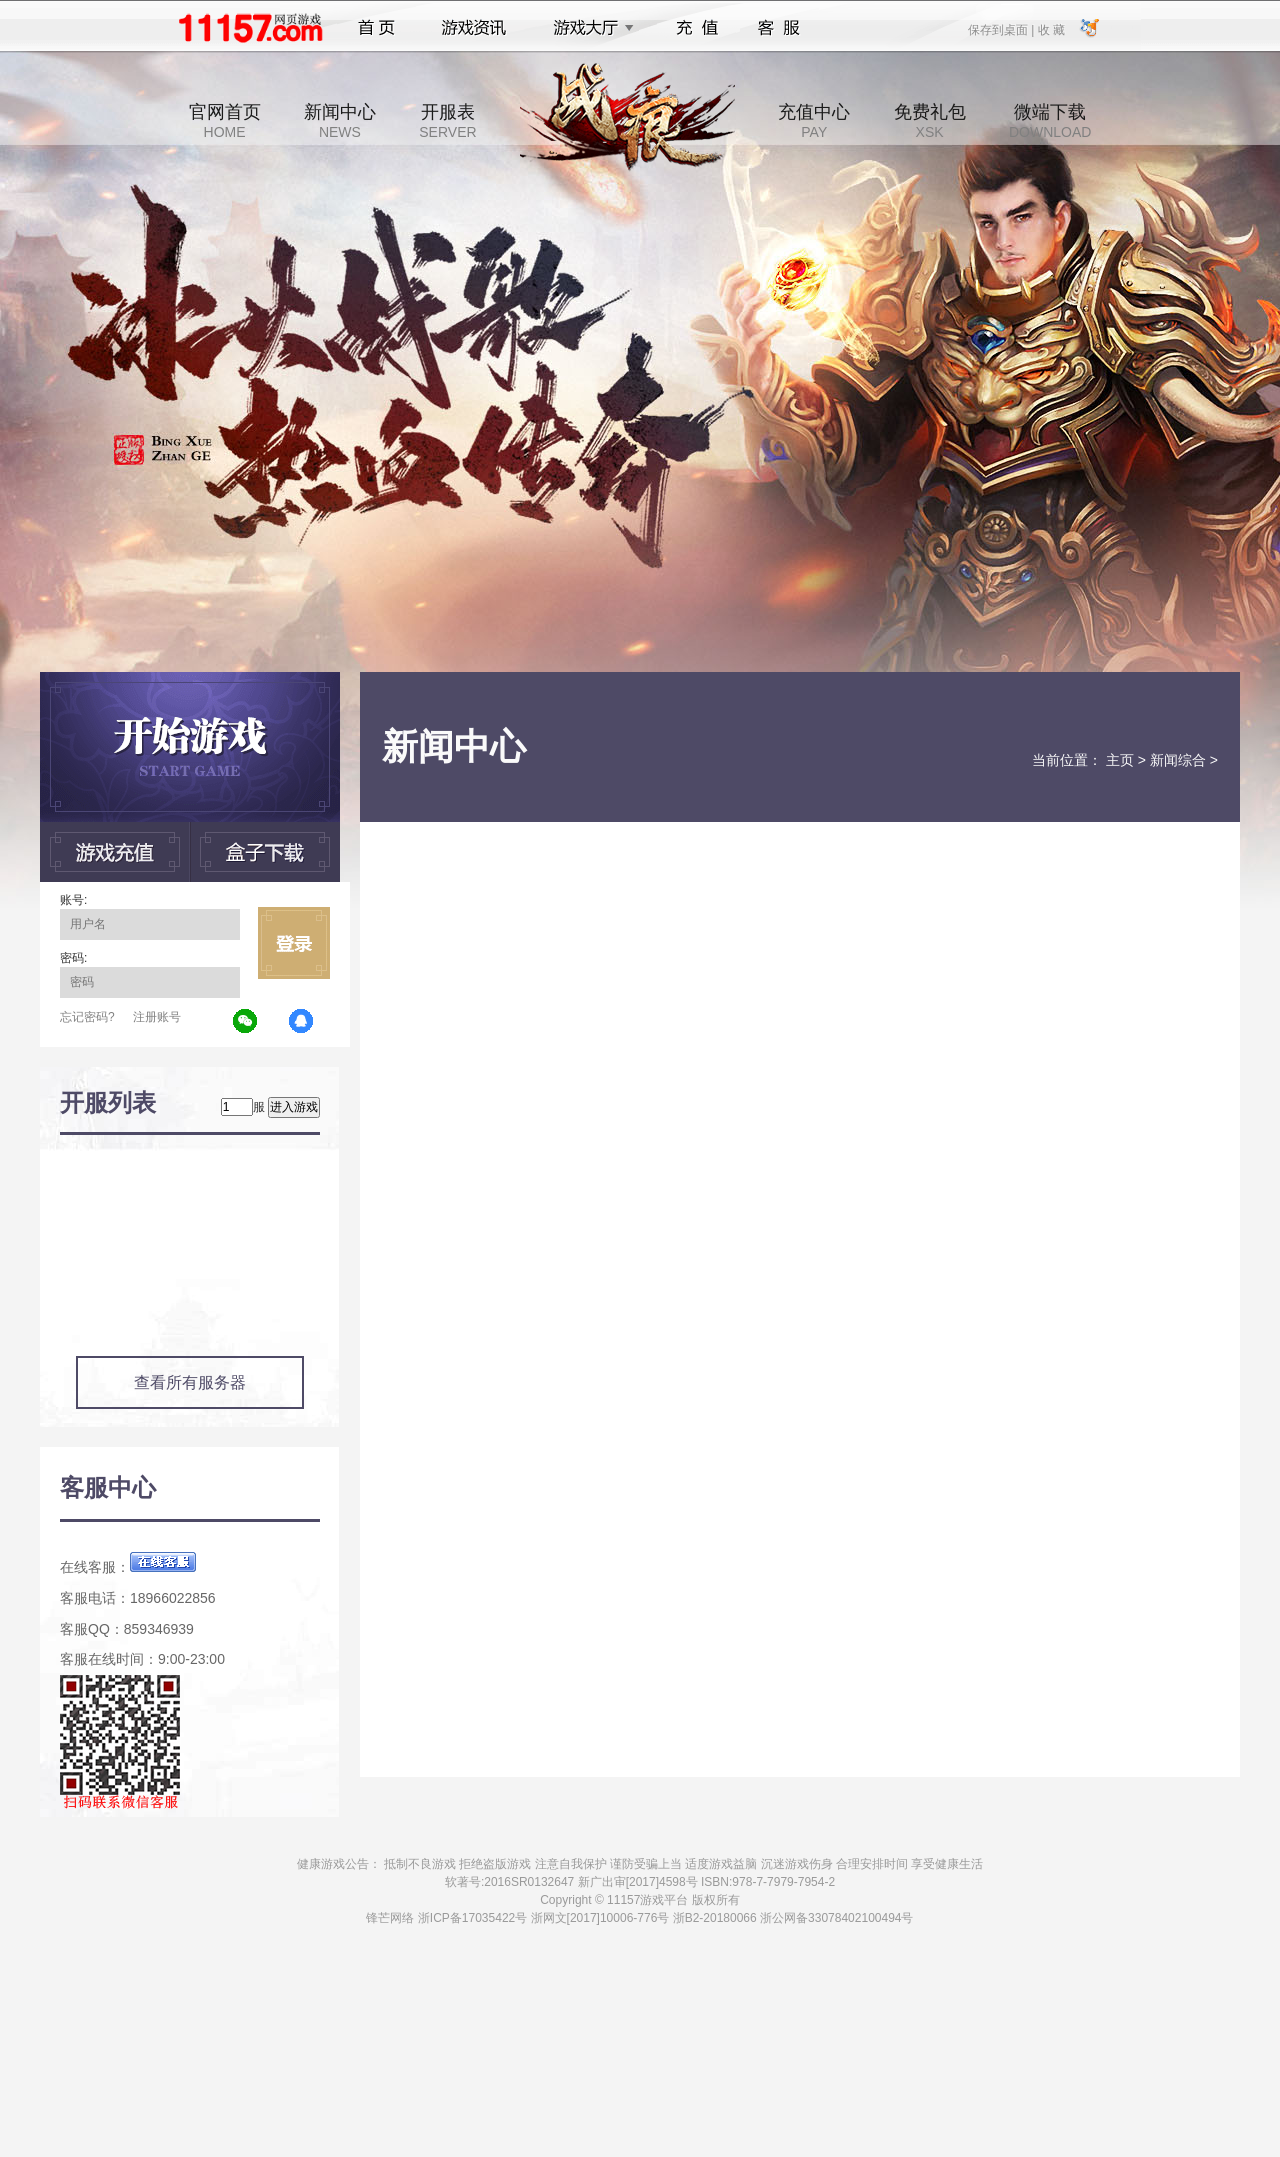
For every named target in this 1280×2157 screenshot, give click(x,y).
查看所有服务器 (190, 1382)
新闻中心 (340, 121)
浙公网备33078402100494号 (836, 1918)
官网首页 (225, 121)
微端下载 (1050, 121)
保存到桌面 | (1002, 29)
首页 (376, 28)
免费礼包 (930, 121)
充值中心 (814, 121)
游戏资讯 (474, 28)
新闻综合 (1178, 760)
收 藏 (1050, 29)
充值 (696, 28)
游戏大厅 (588, 28)
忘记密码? (87, 1017)
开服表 (447, 121)
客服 (779, 28)
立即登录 (294, 943)
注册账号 (157, 1017)
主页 (1120, 760)
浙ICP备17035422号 (472, 1918)
